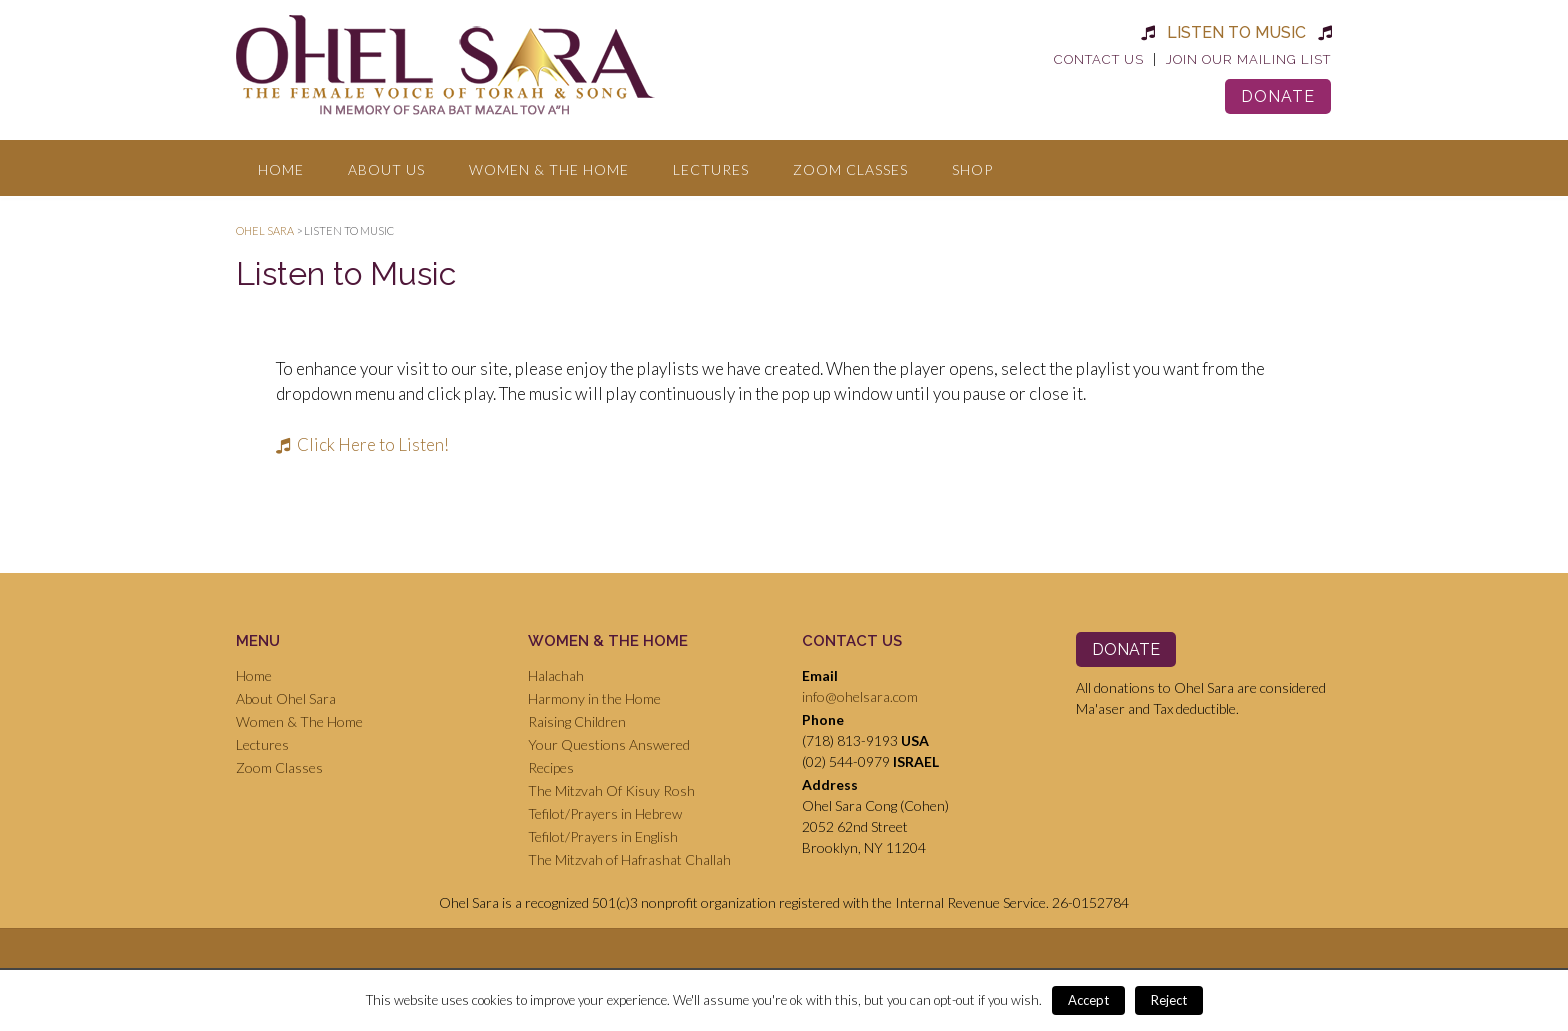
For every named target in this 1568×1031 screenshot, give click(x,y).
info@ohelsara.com (860, 696)
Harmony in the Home (594, 698)
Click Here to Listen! (362, 444)
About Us (386, 169)
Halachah (556, 675)
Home (281, 169)
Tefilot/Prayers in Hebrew (605, 813)
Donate (1278, 96)
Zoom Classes (850, 169)
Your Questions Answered (609, 744)
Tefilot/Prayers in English (603, 836)
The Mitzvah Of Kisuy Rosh (611, 790)
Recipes (551, 767)
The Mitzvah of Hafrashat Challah (629, 859)
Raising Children (577, 721)
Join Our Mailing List (1248, 59)
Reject (1169, 1000)
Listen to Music (1236, 32)
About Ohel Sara (286, 698)
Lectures (711, 169)
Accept (1088, 1000)
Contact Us (1099, 59)
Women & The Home (549, 169)
